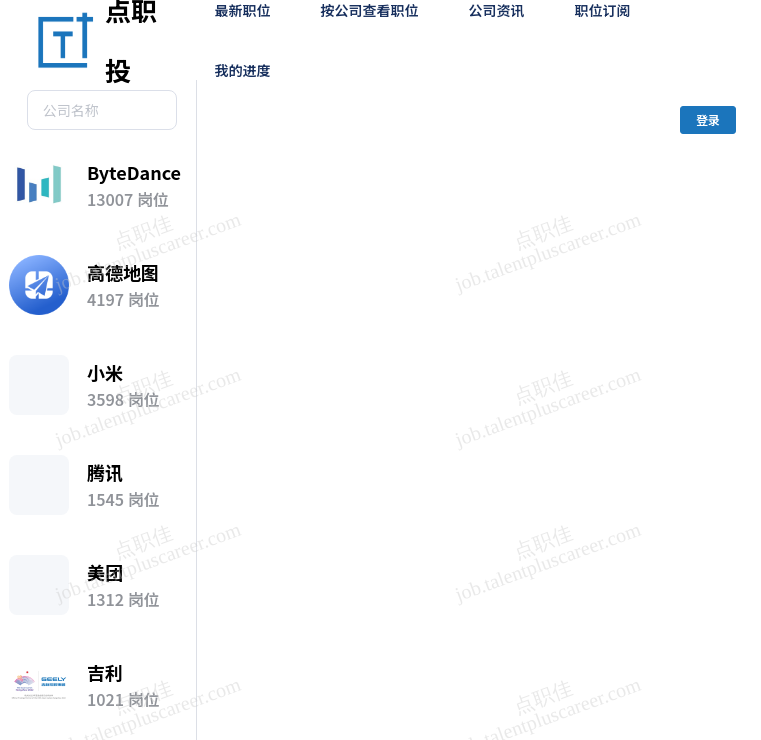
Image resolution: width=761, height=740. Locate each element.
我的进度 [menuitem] (243, 70)
